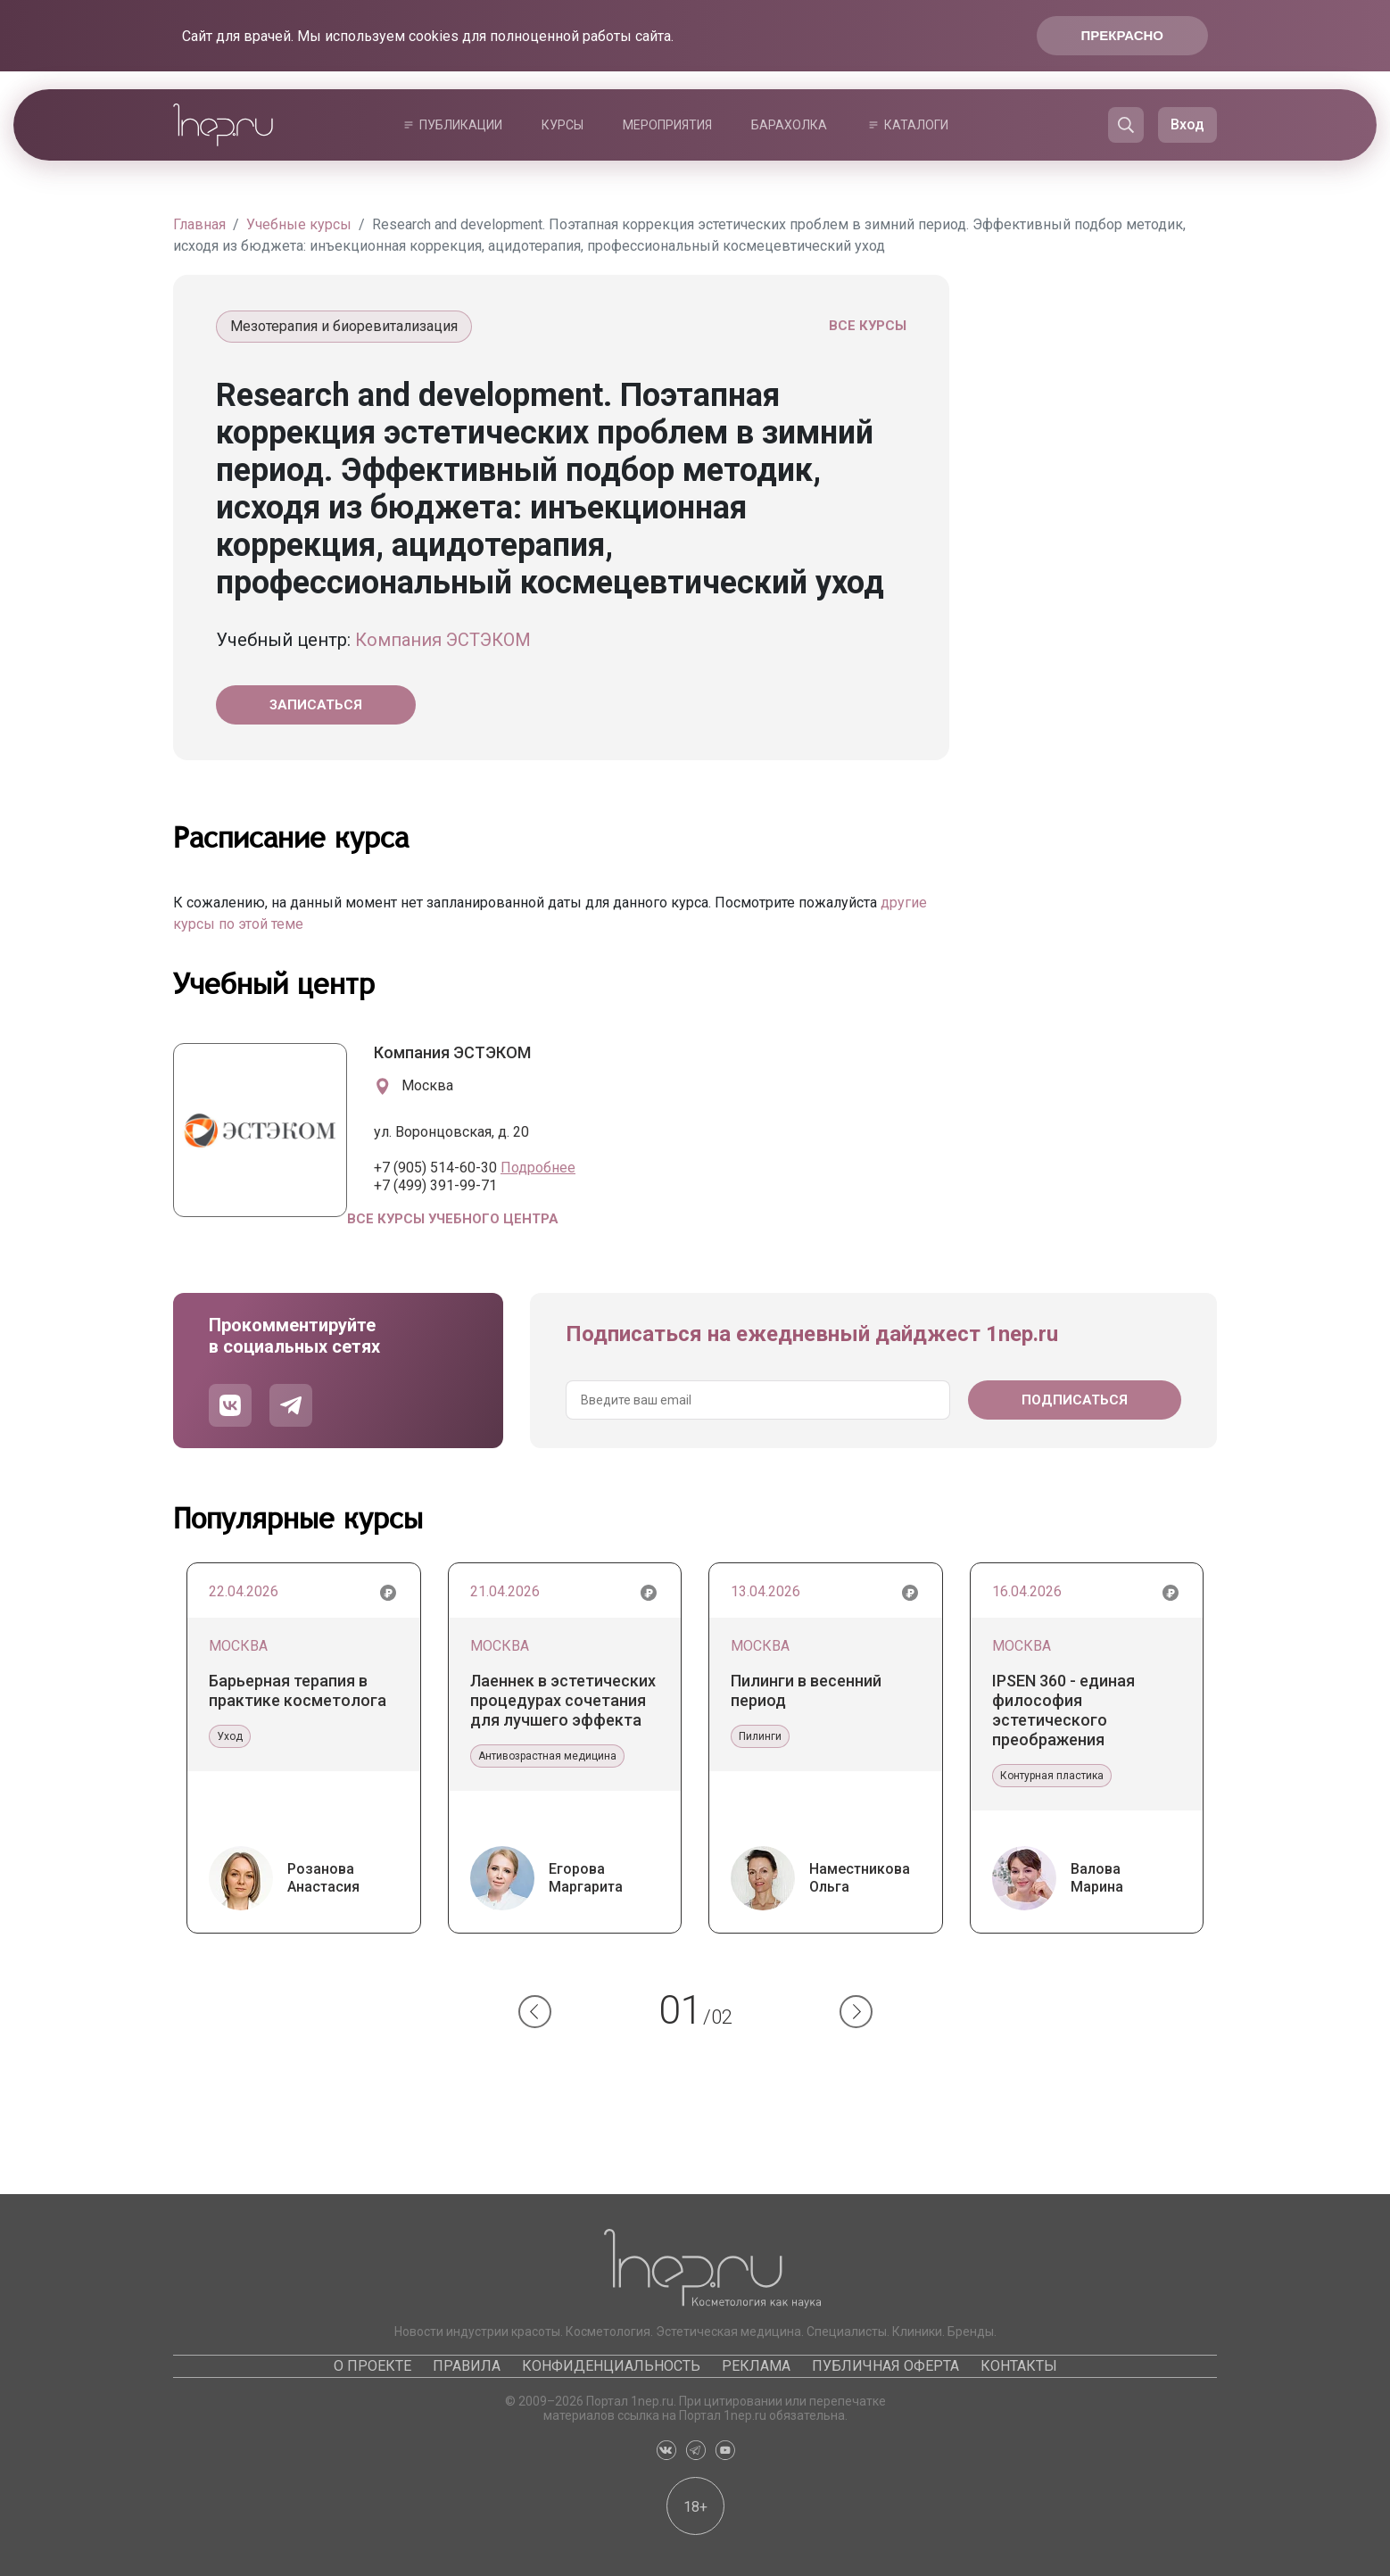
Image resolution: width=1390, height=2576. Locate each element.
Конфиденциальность (611, 2365)
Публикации (460, 125)
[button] (534, 2011)
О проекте (372, 2365)
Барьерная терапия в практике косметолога (297, 1690)
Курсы (562, 125)
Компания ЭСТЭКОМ (443, 639)
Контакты (1018, 2365)
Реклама (756, 2365)
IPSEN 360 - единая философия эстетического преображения (1063, 1710)
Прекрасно (1122, 35)
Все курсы (867, 326)
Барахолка (789, 125)
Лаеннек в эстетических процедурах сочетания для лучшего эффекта (563, 1700)
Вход (1187, 124)
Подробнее (538, 1167)
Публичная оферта (885, 2365)
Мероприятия (667, 125)
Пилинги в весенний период (806, 1690)
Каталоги (916, 125)
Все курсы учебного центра (452, 1218)
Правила (467, 2365)
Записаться (315, 705)
